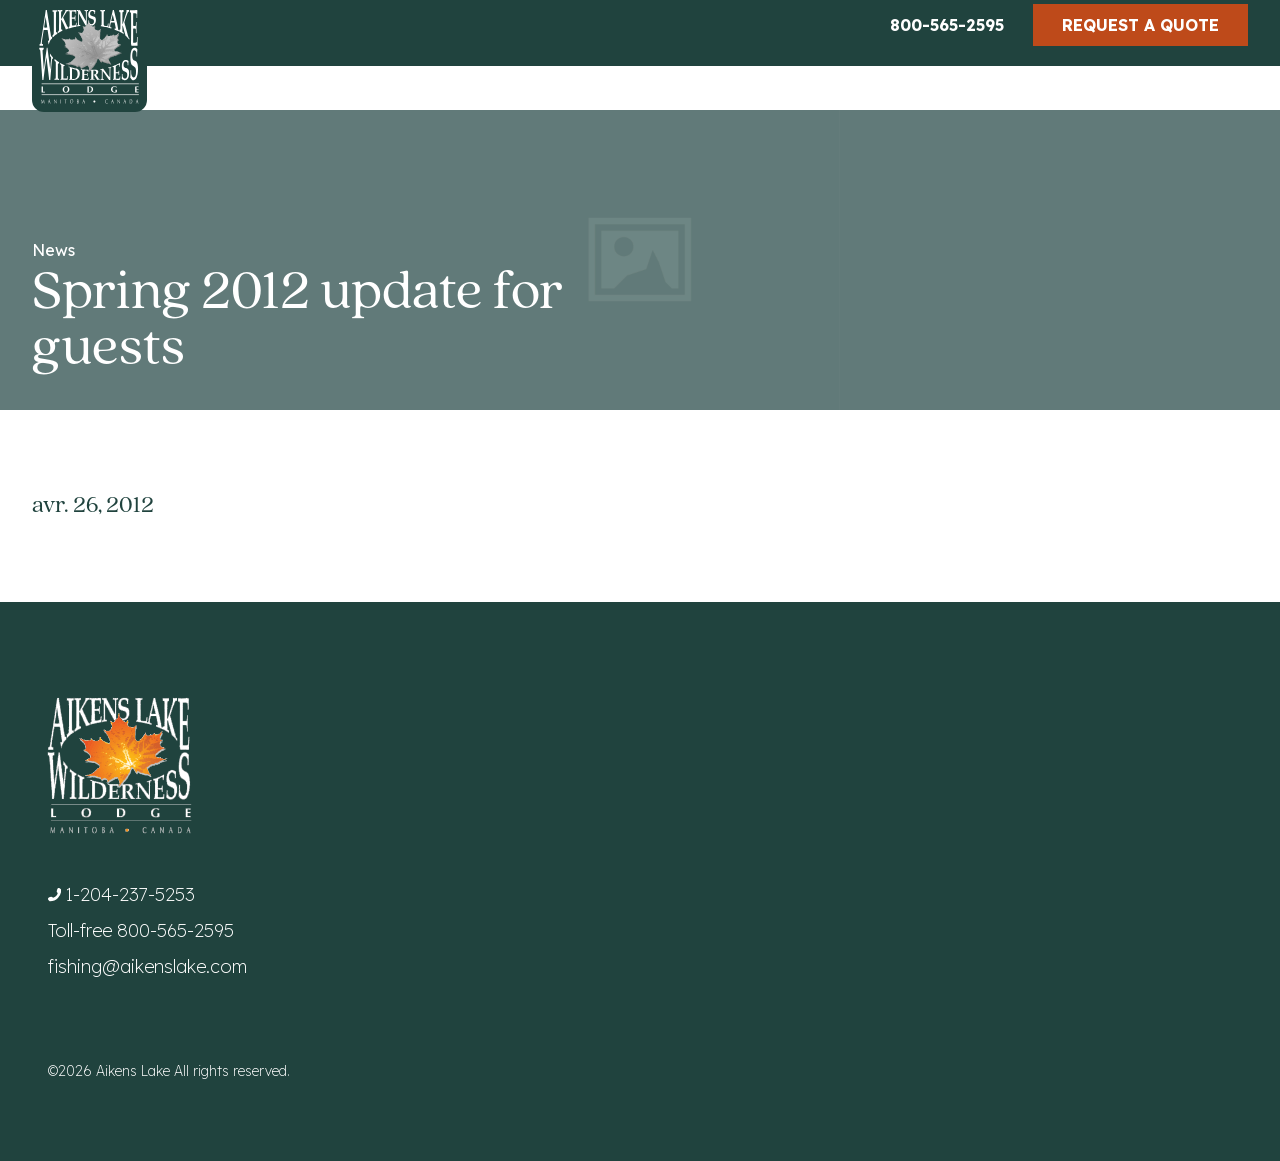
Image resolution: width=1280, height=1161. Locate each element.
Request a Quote (1140, 25)
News (53, 250)
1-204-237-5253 (130, 894)
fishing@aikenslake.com (147, 966)
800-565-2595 (947, 25)
